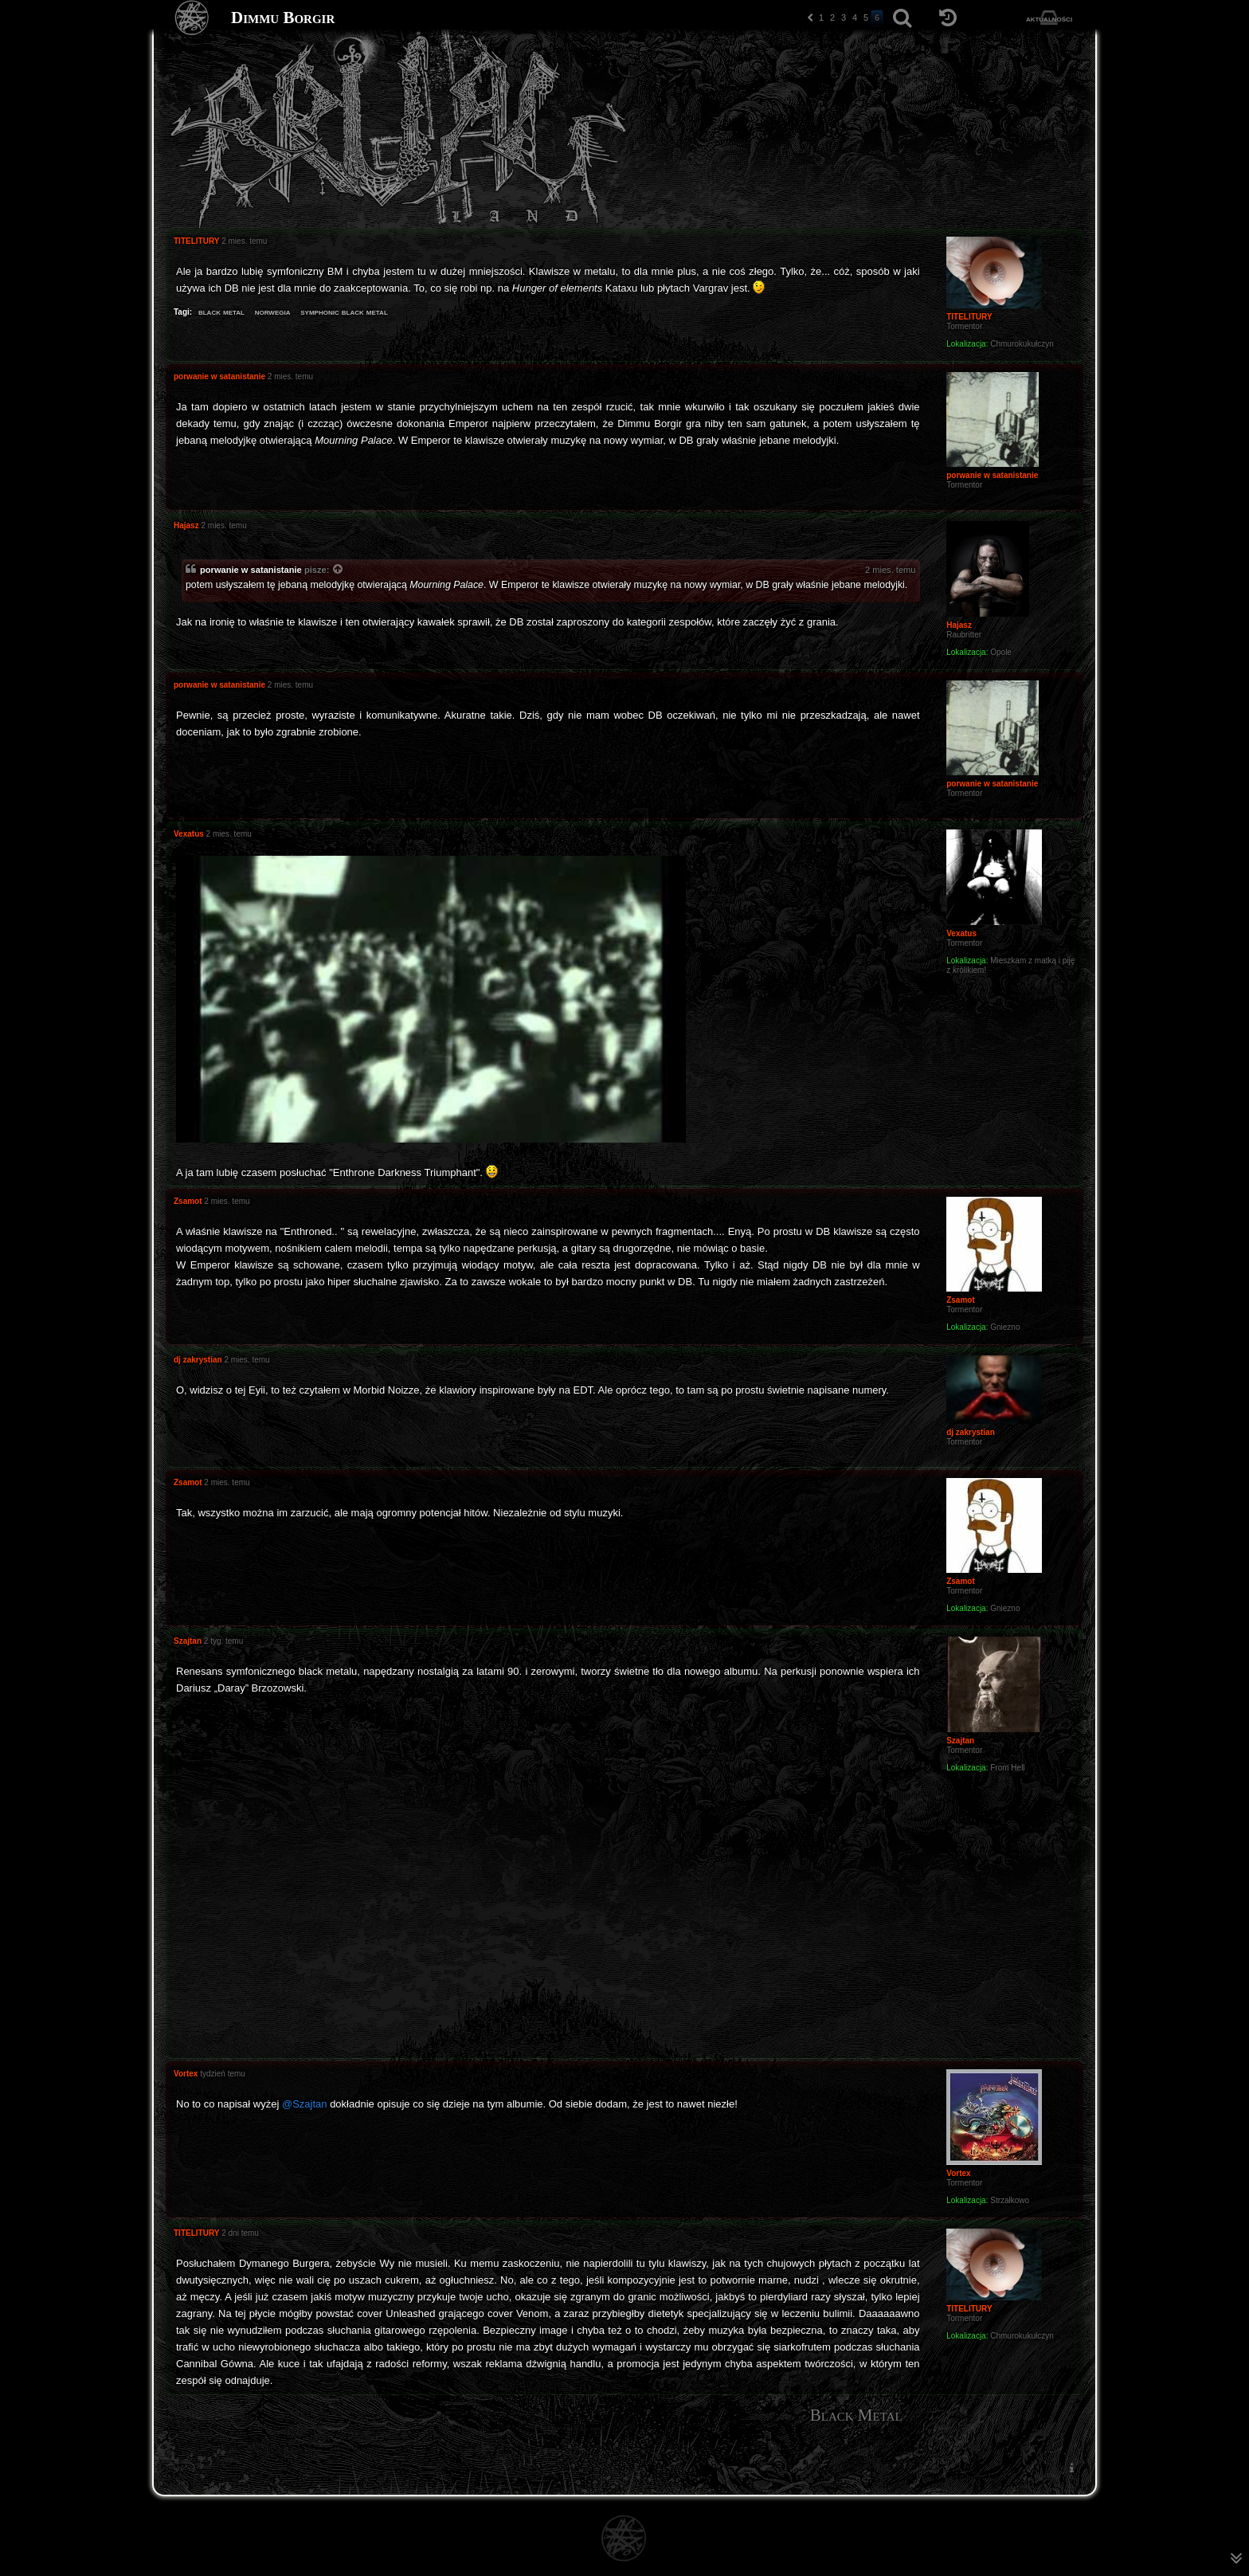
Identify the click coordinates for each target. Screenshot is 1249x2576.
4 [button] (854, 17)
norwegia (273, 311)
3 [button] (843, 17)
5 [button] (865, 17)
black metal (221, 311)
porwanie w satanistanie (251, 569)
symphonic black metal (344, 311)
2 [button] (832, 17)
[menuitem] (1071, 2468)
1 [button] (821, 17)
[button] (810, 17)
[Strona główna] (192, 18)
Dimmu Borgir (283, 17)
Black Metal (856, 2415)
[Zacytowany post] (338, 570)
